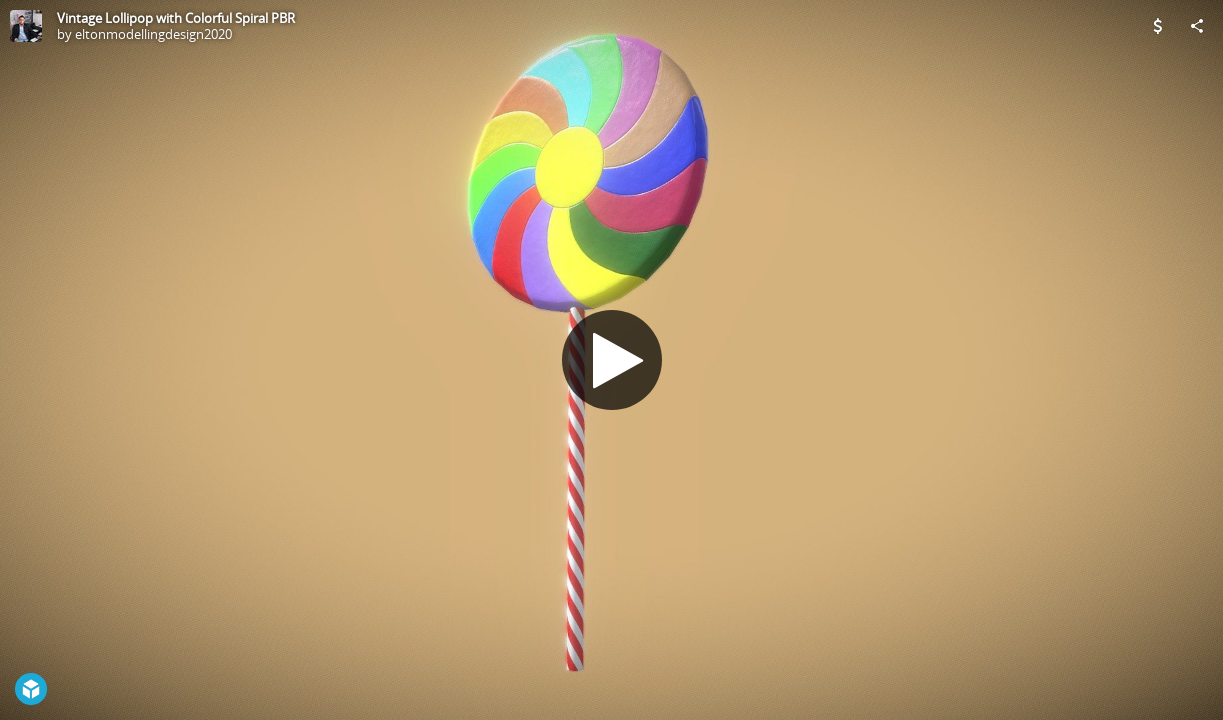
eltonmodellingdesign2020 (153, 34)
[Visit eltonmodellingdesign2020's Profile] (26, 26)
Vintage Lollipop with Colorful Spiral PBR (176, 18)
